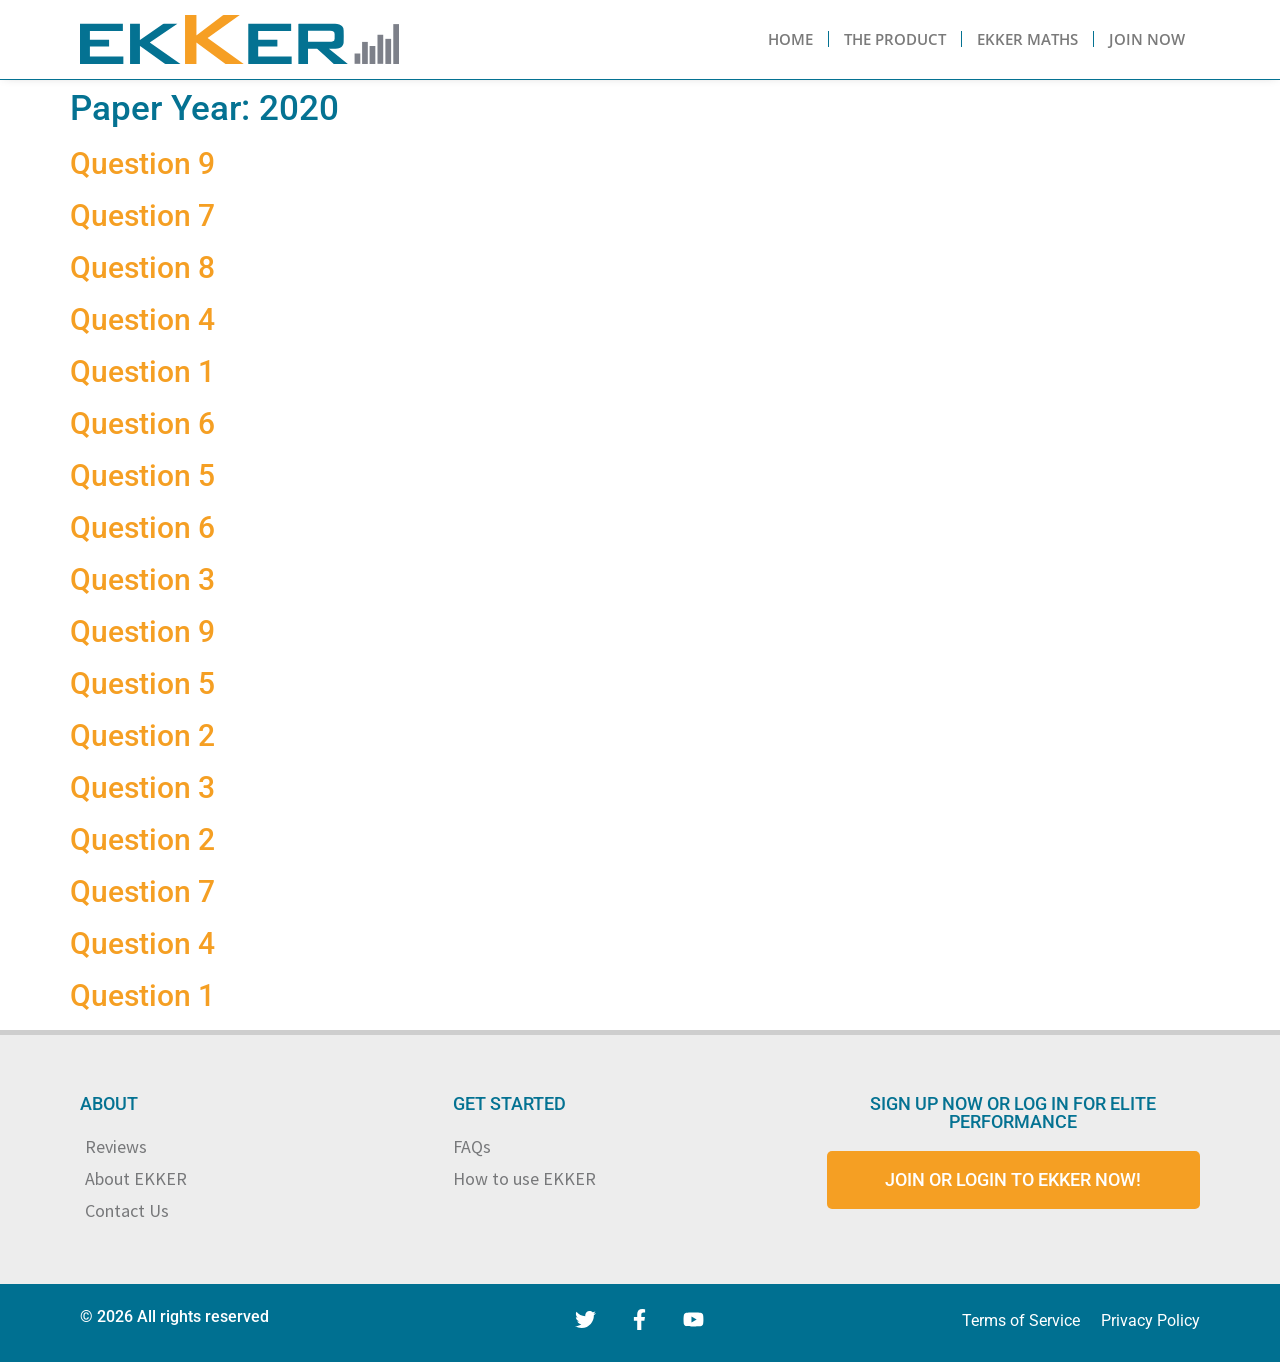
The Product (895, 39)
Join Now (1147, 39)
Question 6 (142, 423)
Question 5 (142, 475)
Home (790, 39)
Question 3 (142, 579)
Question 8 (142, 267)
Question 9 (142, 163)
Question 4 (142, 319)
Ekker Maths (1027, 39)
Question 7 (142, 215)
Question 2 (142, 735)
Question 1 (142, 371)
